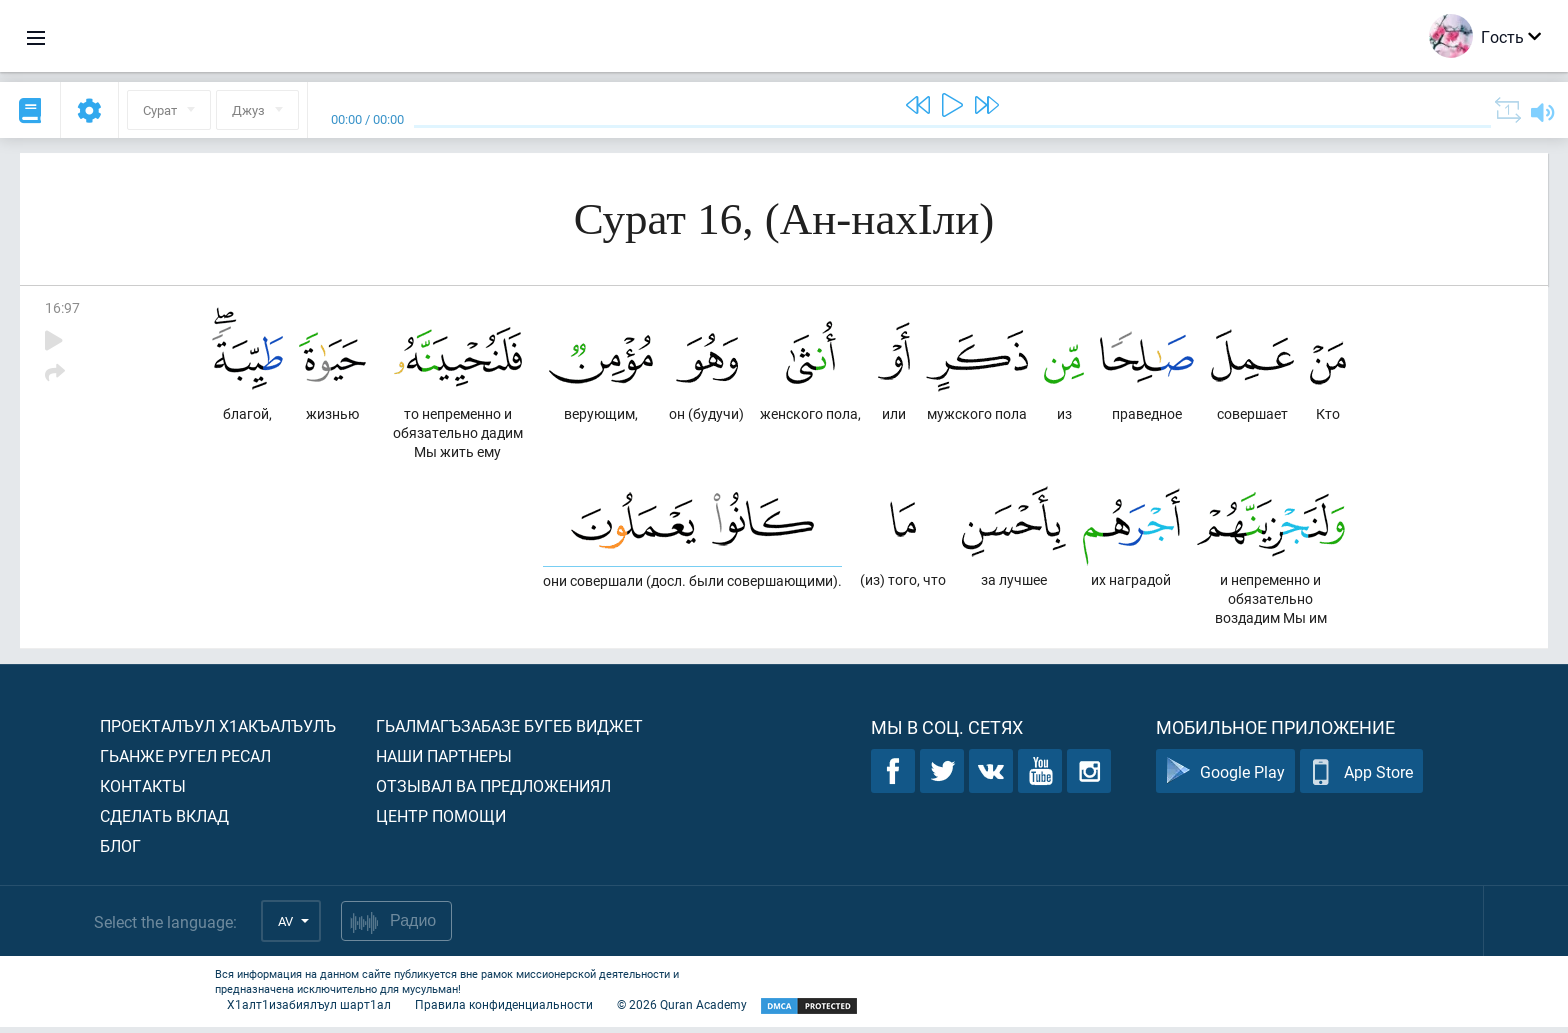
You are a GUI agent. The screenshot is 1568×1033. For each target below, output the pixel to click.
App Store (1361, 777)
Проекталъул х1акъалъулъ (218, 731)
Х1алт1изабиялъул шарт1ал (309, 1010)
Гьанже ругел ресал (185, 761)
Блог (120, 851)
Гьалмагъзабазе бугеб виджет (509, 731)
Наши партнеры (444, 761)
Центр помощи (441, 821)
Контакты (143, 791)
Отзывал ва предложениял (493, 791)
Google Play (1225, 777)
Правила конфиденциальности (504, 1010)
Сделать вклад (164, 821)
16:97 (62, 307)
